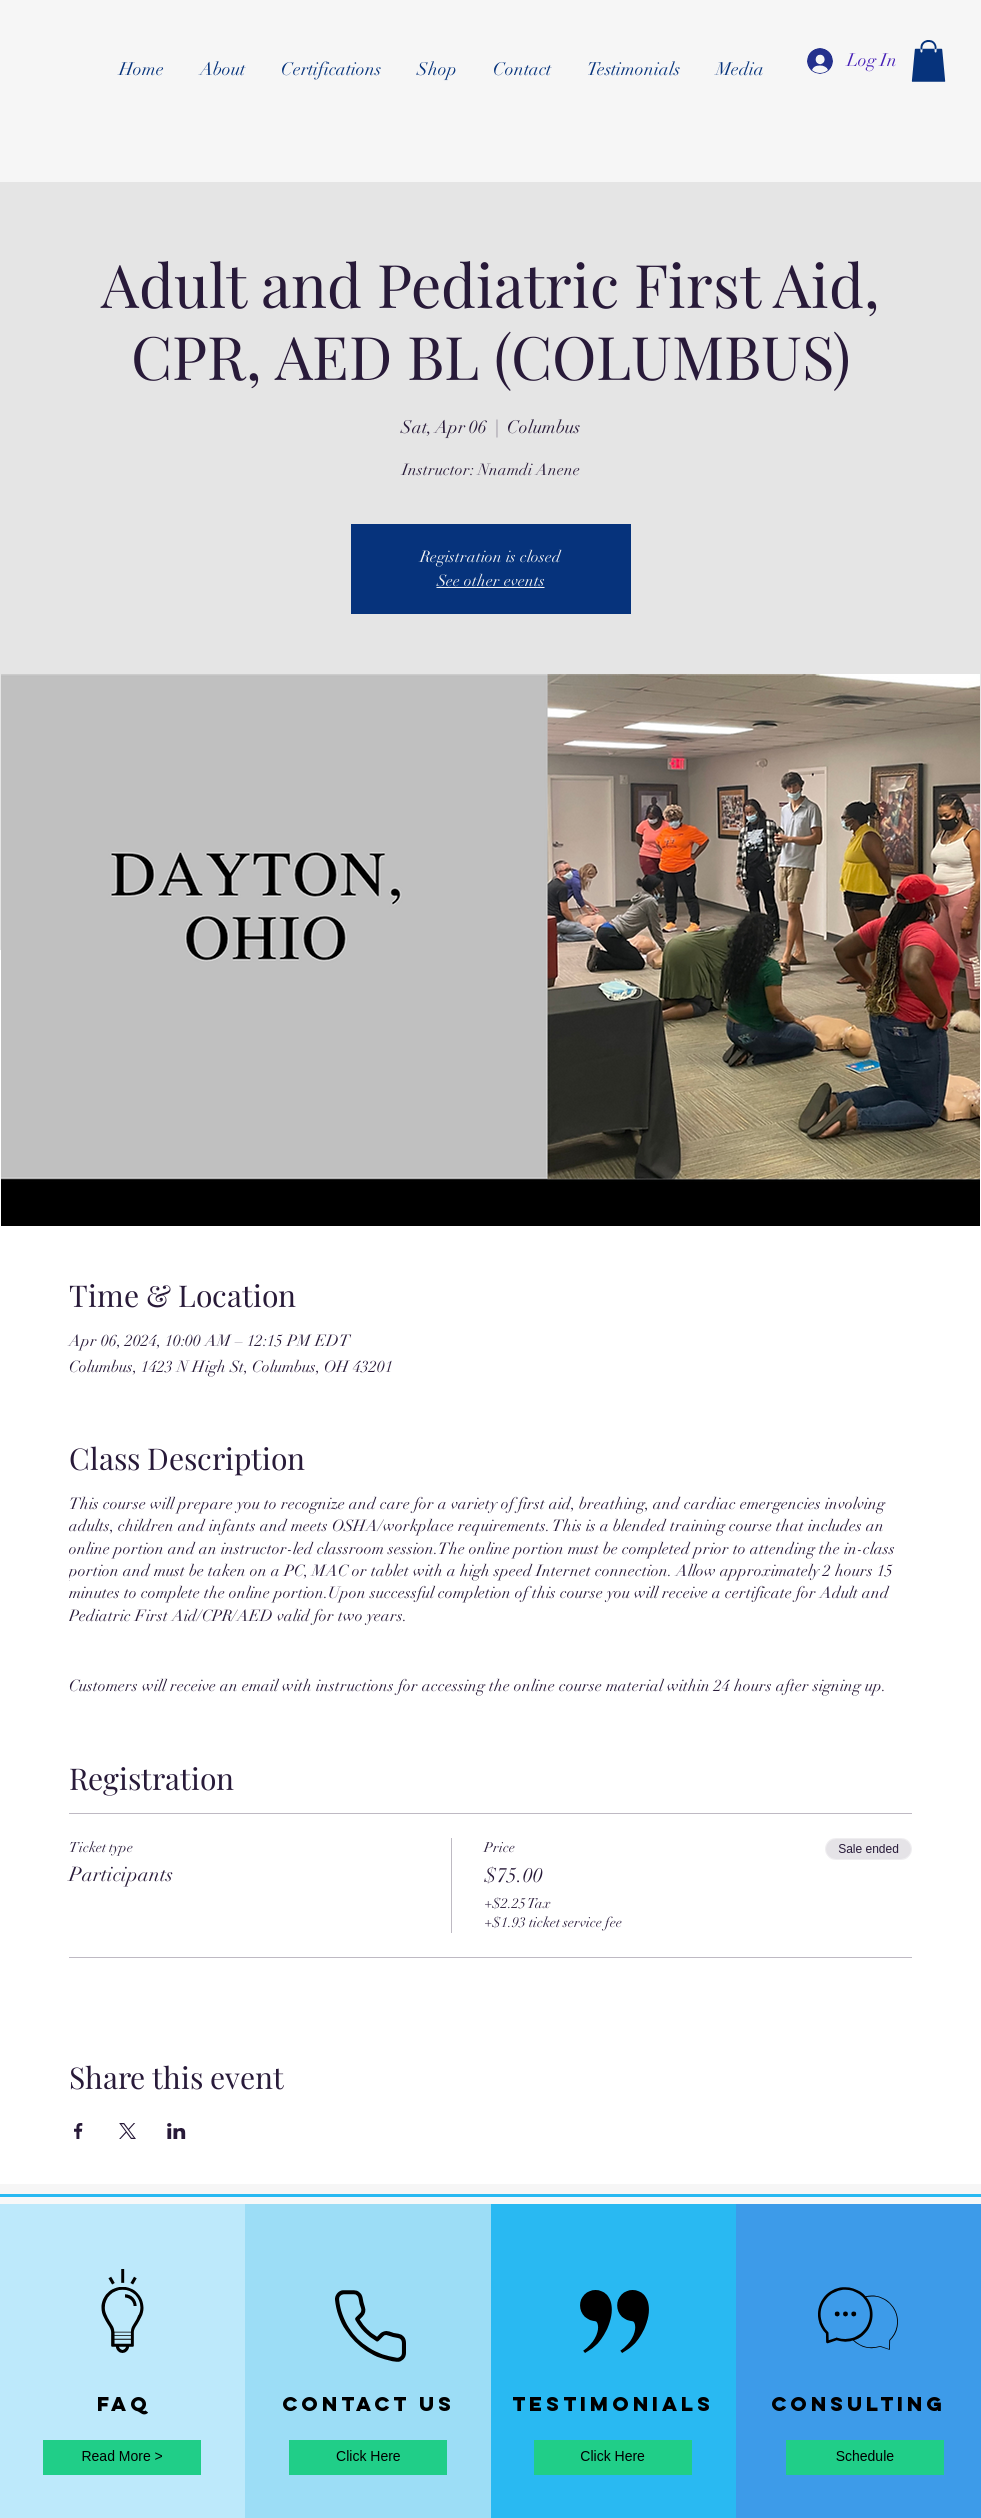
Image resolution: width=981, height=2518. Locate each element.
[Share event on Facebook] (78, 2131)
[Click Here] (368, 2457)
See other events (491, 581)
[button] (928, 61)
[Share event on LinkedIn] (176, 2131)
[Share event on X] (127, 2131)
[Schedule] (865, 2457)
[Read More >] (122, 2457)
